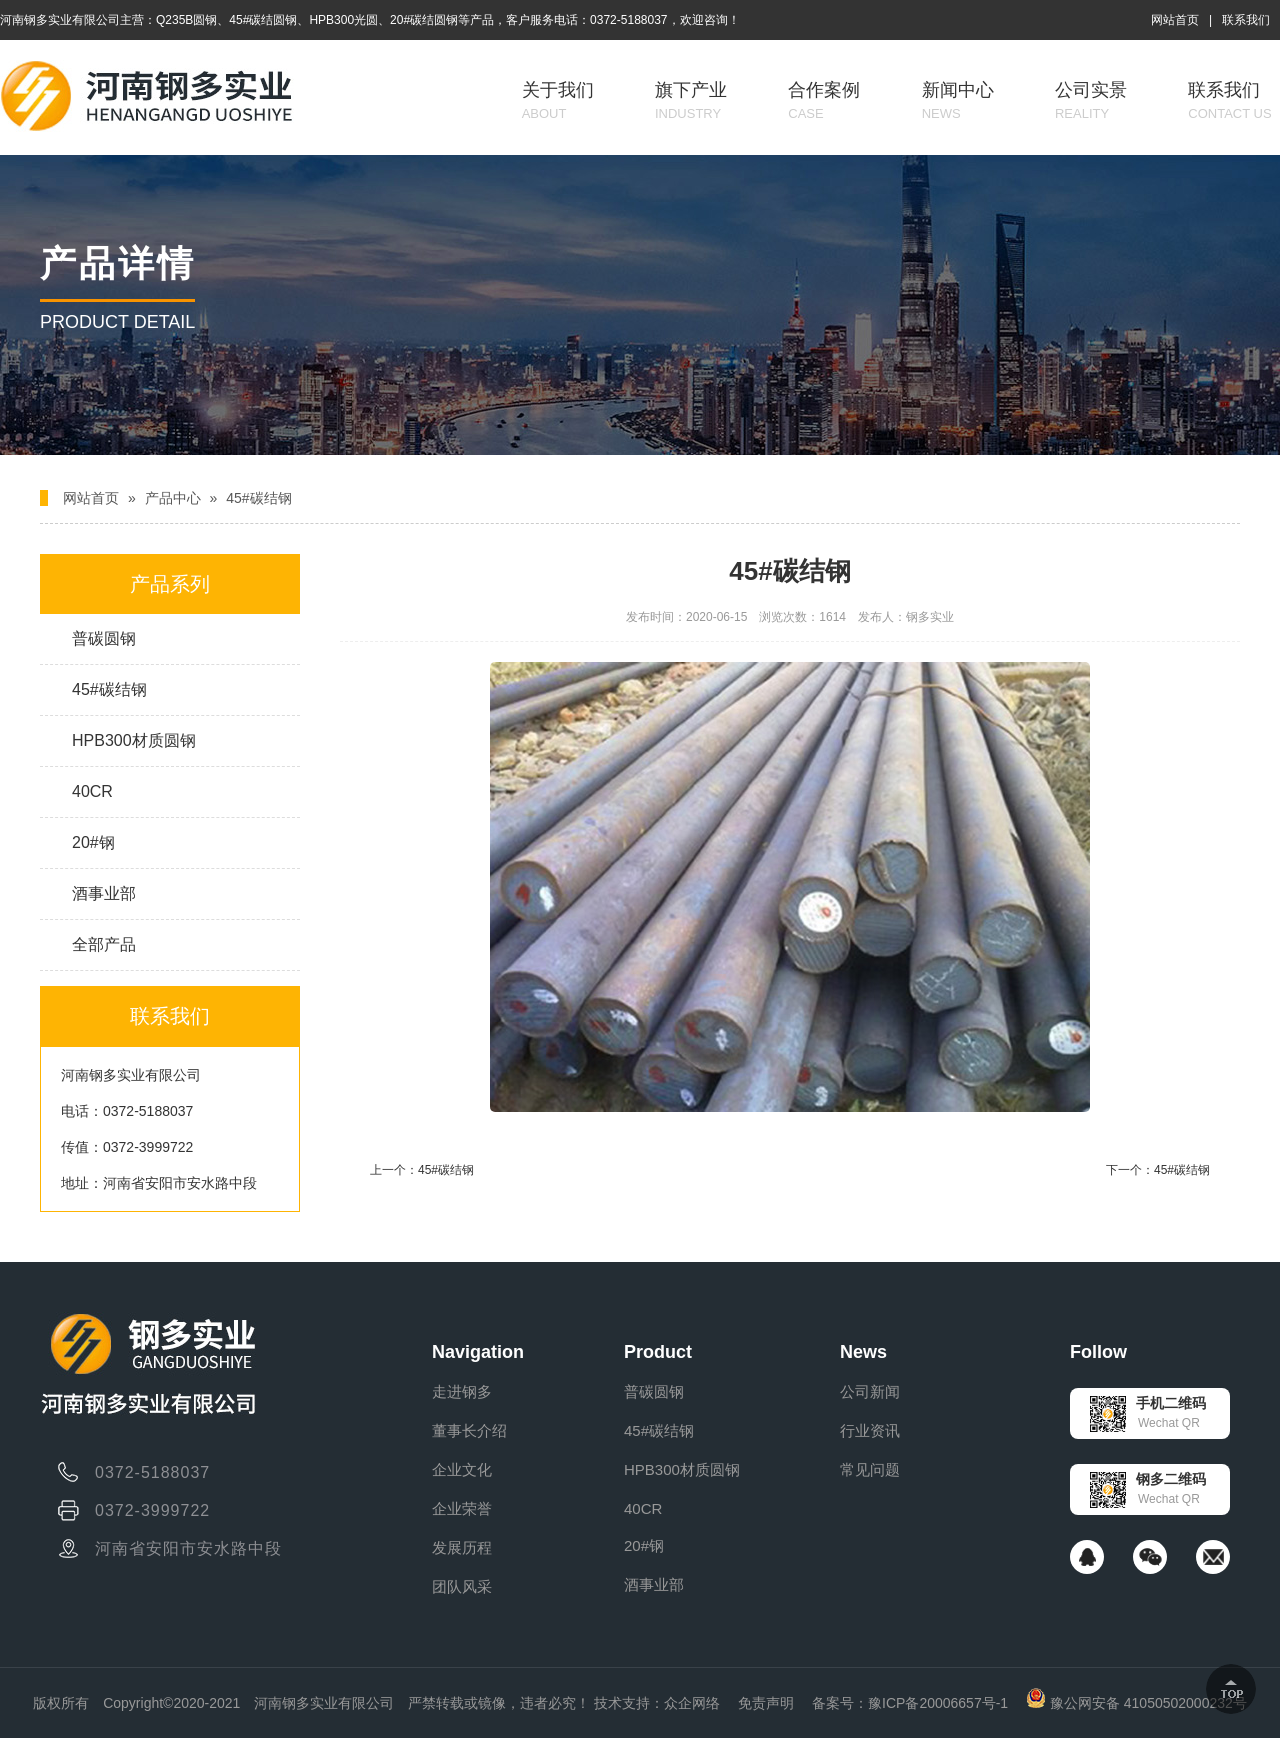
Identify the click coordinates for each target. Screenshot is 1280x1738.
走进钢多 (462, 1391)
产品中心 (173, 498)
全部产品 (104, 944)
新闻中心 (958, 100)
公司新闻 (870, 1391)
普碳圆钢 (104, 638)
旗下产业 (691, 100)
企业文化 (462, 1469)
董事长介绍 (469, 1430)
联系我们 (1246, 20)
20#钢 (93, 842)
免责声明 (766, 1703)
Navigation (478, 1352)
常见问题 (870, 1469)
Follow (1098, 1352)
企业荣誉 (462, 1508)
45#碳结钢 (258, 498)
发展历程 (462, 1547)
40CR (92, 791)
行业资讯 (870, 1430)
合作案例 (824, 100)
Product (658, 1352)
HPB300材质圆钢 (134, 740)
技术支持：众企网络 (657, 1703)
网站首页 (1175, 20)
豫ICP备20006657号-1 (938, 1703)
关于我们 (558, 100)
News (863, 1352)
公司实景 (1091, 100)
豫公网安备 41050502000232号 (1136, 1703)
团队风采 (462, 1586)
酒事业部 (104, 893)
